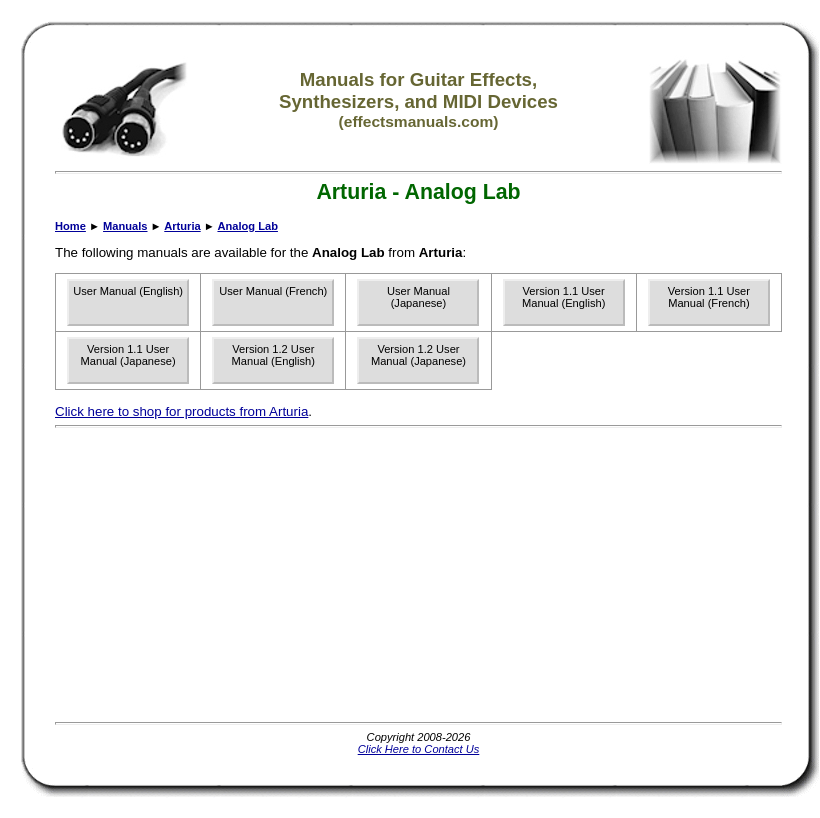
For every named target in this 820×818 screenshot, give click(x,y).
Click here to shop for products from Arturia (181, 411)
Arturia (182, 226)
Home (70, 226)
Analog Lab (247, 226)
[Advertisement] (280, 575)
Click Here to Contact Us (419, 749)
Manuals (125, 226)
